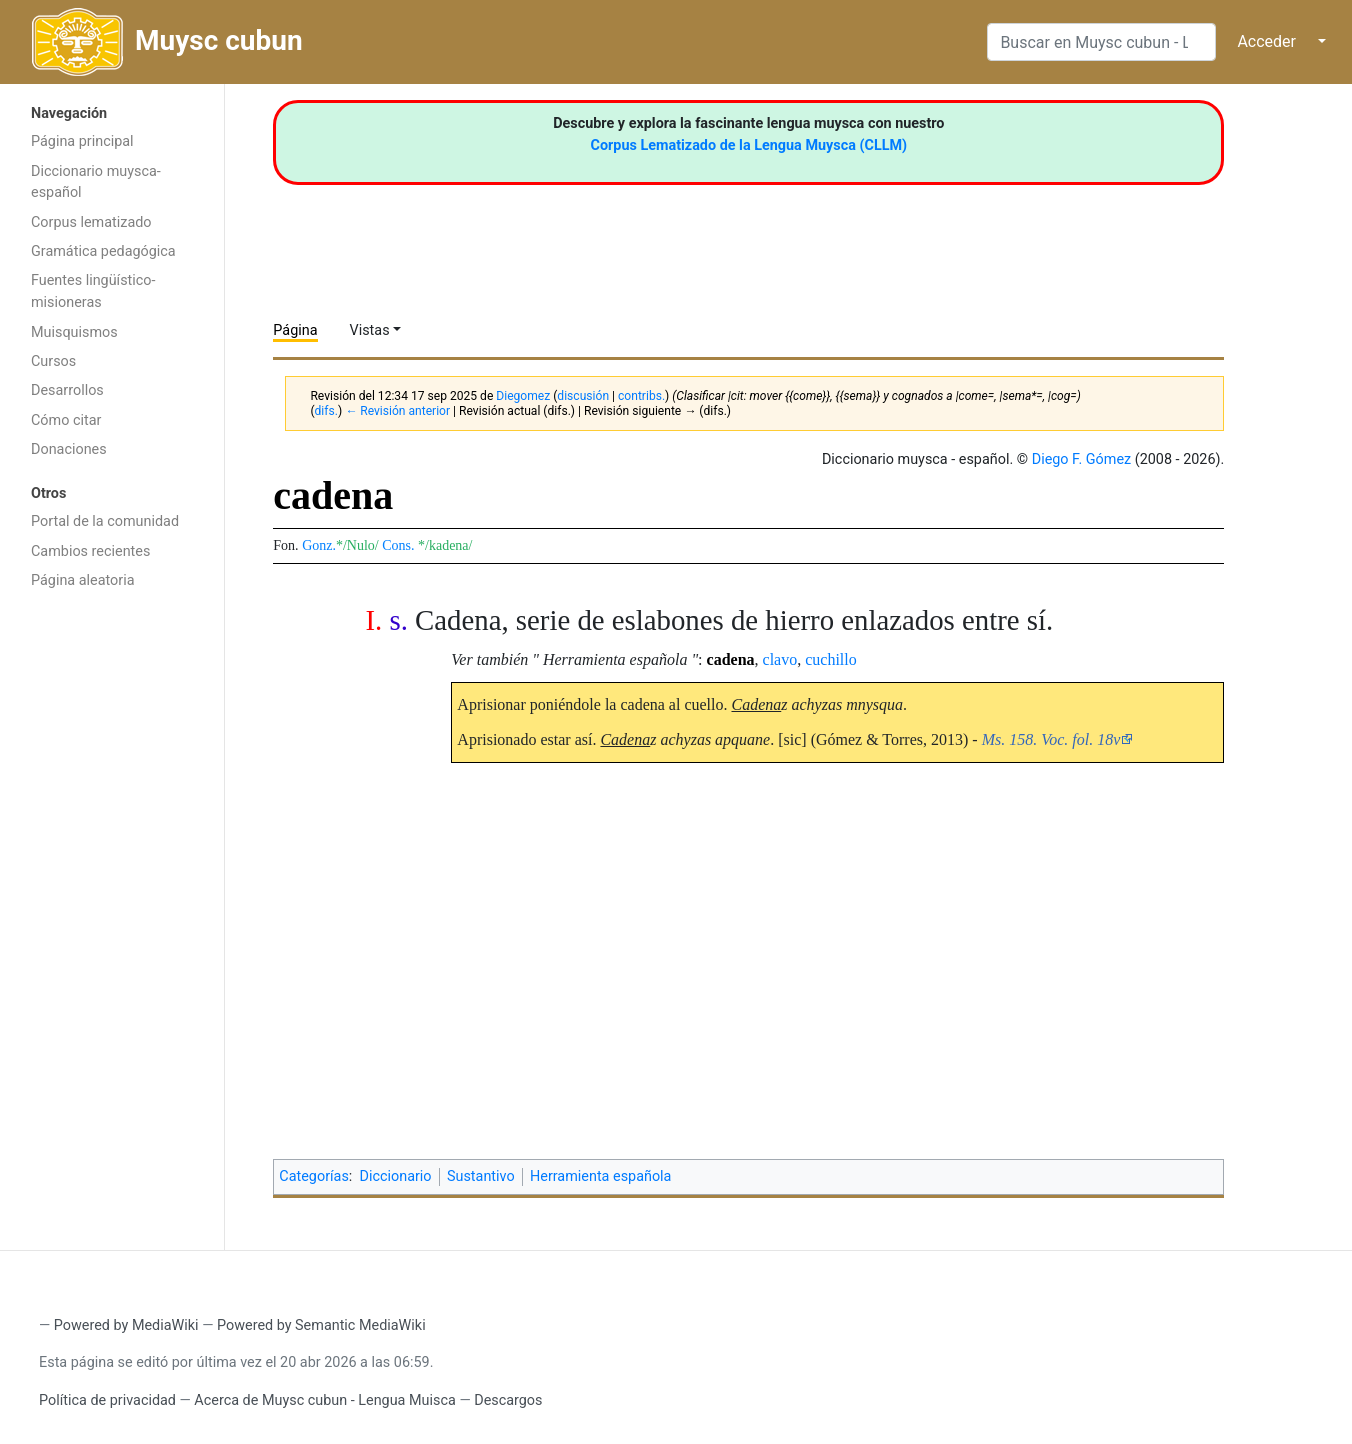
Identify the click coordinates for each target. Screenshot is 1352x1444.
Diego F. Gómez (1082, 459)
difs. (326, 411)
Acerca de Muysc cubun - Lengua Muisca (324, 1400)
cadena (731, 659)
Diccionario (396, 1176)
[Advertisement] (112, 918)
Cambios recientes (90, 551)
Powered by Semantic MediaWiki (321, 1325)
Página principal (82, 141)
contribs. (641, 396)
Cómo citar (66, 420)
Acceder (1266, 41)
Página (295, 330)
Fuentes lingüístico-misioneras (93, 291)
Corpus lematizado (91, 222)
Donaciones (69, 449)
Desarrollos (67, 390)
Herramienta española (600, 1176)
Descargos (508, 1400)
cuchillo (831, 659)
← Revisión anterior (397, 411)
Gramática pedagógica (103, 251)
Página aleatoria (83, 580)
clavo (780, 659)
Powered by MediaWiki (126, 1325)
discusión (583, 396)
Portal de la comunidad (105, 521)
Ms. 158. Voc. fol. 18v (1051, 739)
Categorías (314, 1176)
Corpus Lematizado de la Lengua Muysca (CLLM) (749, 145)
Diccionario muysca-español (96, 182)
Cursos (53, 361)
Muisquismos (74, 332)
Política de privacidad (107, 1400)
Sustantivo (481, 1176)
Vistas (370, 330)
